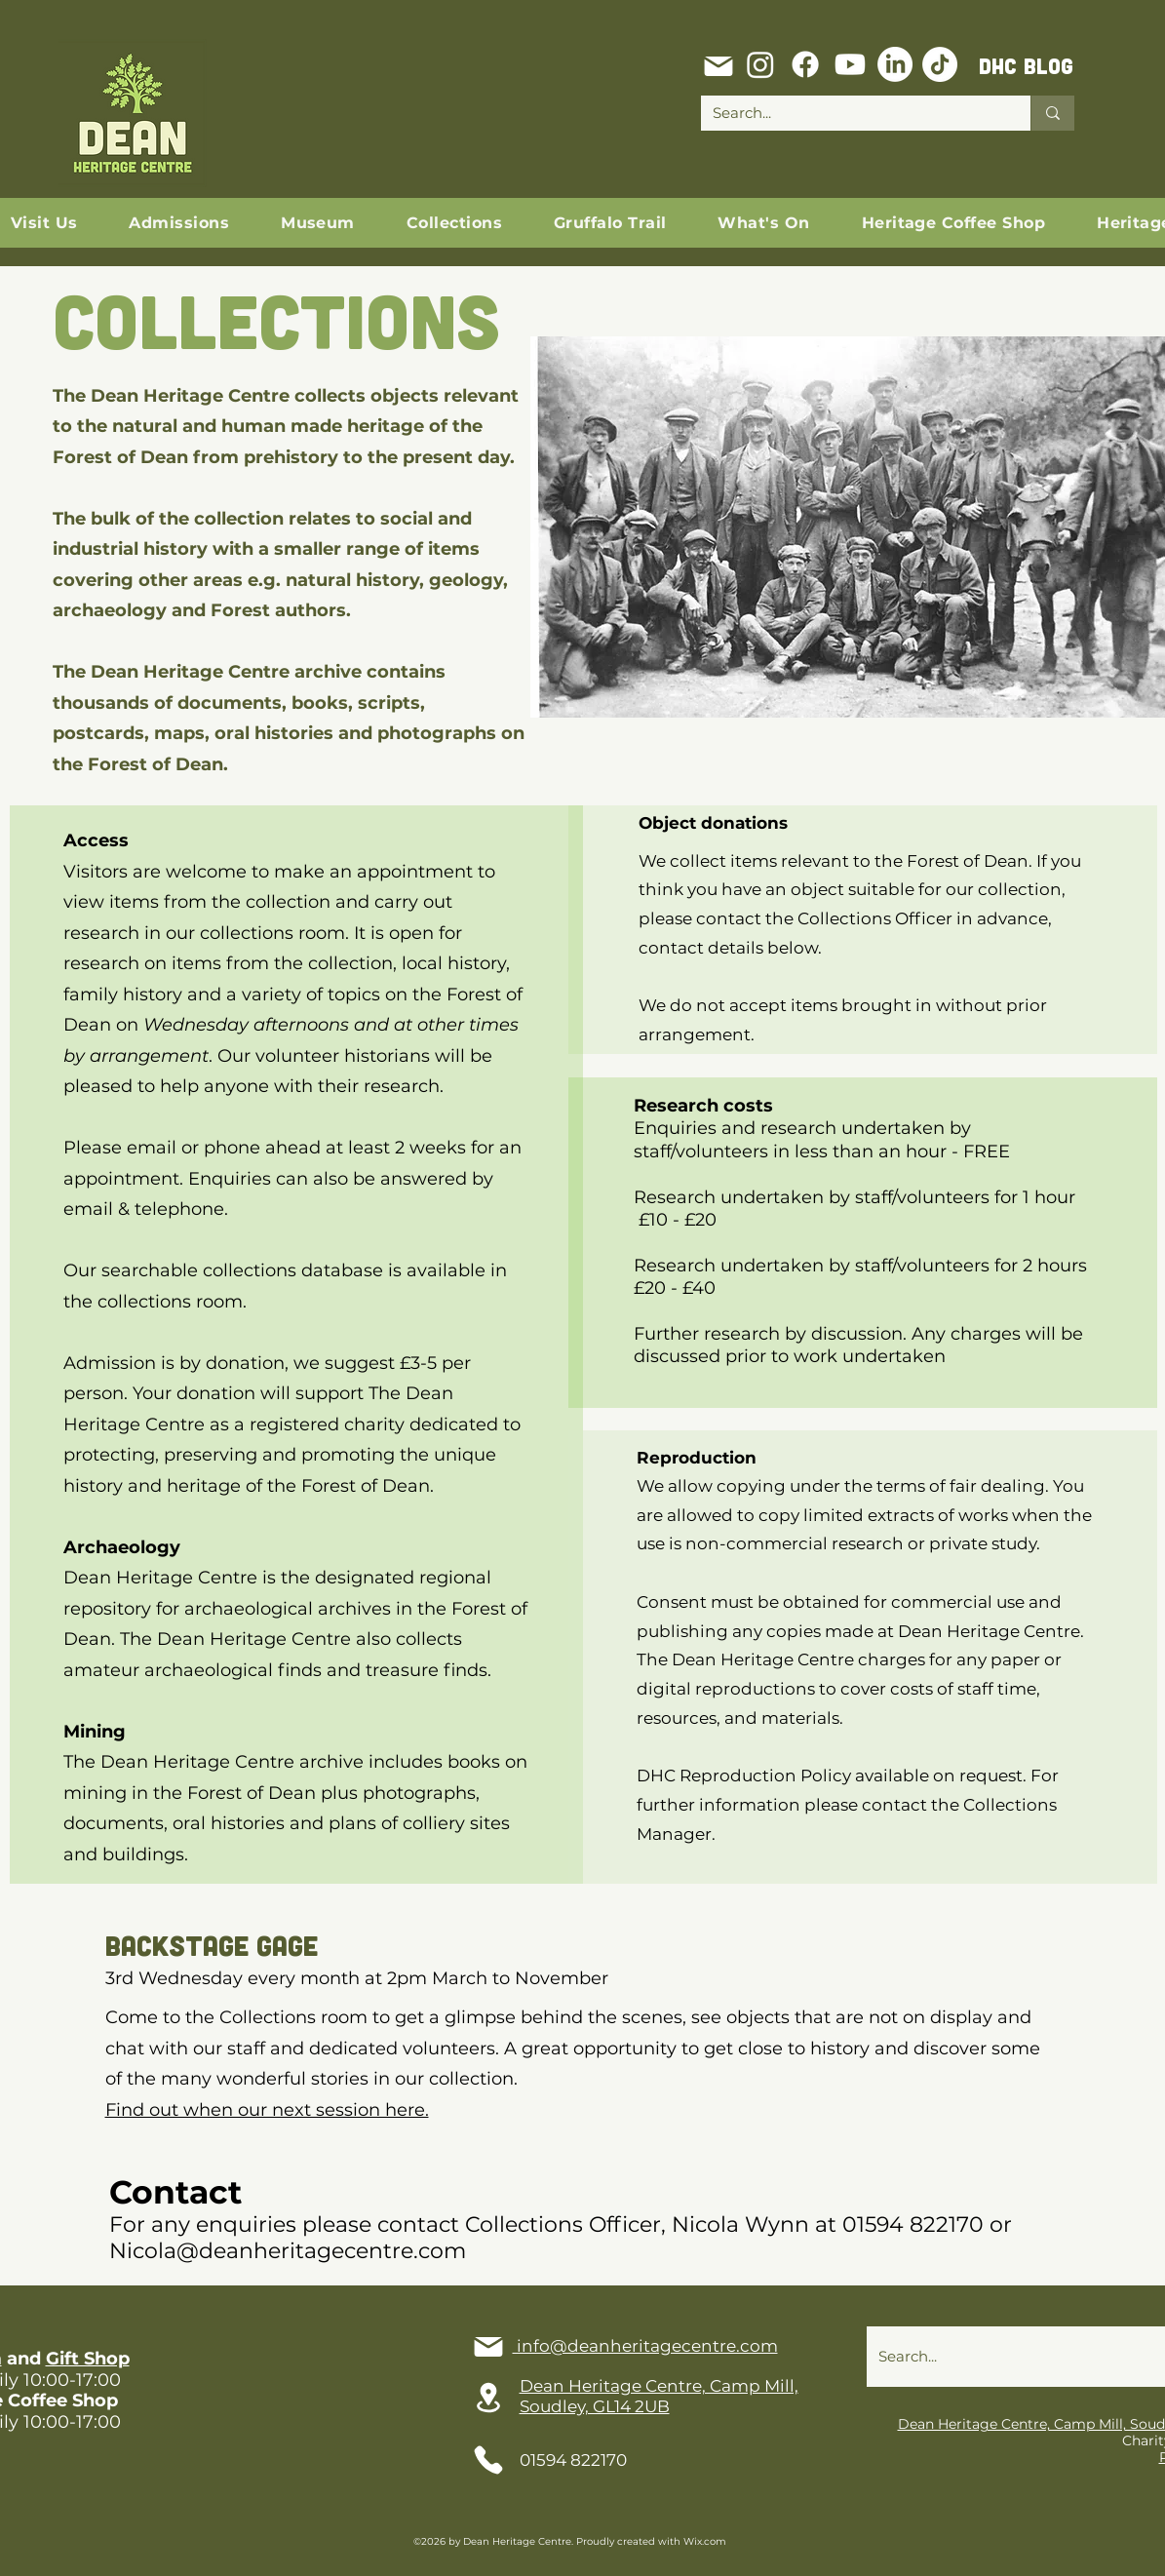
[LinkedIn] (895, 64)
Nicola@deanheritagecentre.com (287, 2251)
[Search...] (851, 113)
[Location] (488, 2397)
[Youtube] (850, 64)
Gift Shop (88, 2358)
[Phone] (488, 2460)
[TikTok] (939, 64)
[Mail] (718, 66)
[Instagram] (760, 64)
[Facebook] (805, 64)
